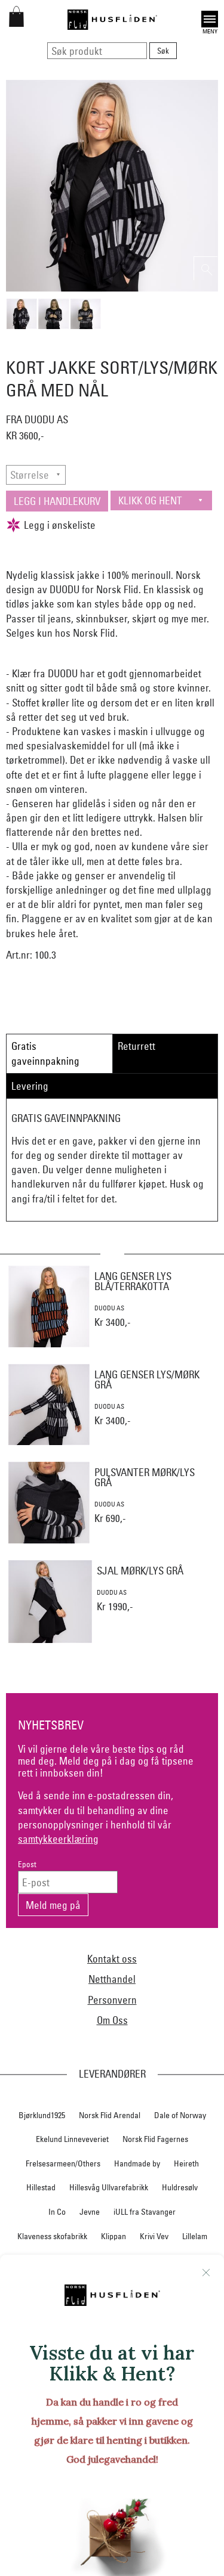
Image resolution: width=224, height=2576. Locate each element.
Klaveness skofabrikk (52, 2236)
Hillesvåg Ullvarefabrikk (108, 2187)
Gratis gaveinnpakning (45, 1053)
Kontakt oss (112, 1958)
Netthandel (112, 1979)
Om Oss (112, 2020)
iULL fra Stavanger (144, 2211)
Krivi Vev (154, 2236)
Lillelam (194, 2236)
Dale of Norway (180, 2115)
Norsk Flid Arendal (109, 2115)
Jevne (89, 2211)
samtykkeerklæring (58, 1839)
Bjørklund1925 (42, 2115)
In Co (57, 2211)
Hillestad (41, 2187)
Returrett (136, 1046)
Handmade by (137, 2163)
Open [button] (209, 19)
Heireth (186, 2163)
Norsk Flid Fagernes (155, 2139)
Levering (29, 1086)
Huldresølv (180, 2187)
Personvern (112, 2000)
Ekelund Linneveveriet (72, 2139)
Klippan (113, 2236)
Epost (27, 1864)
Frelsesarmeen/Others (63, 2163)
